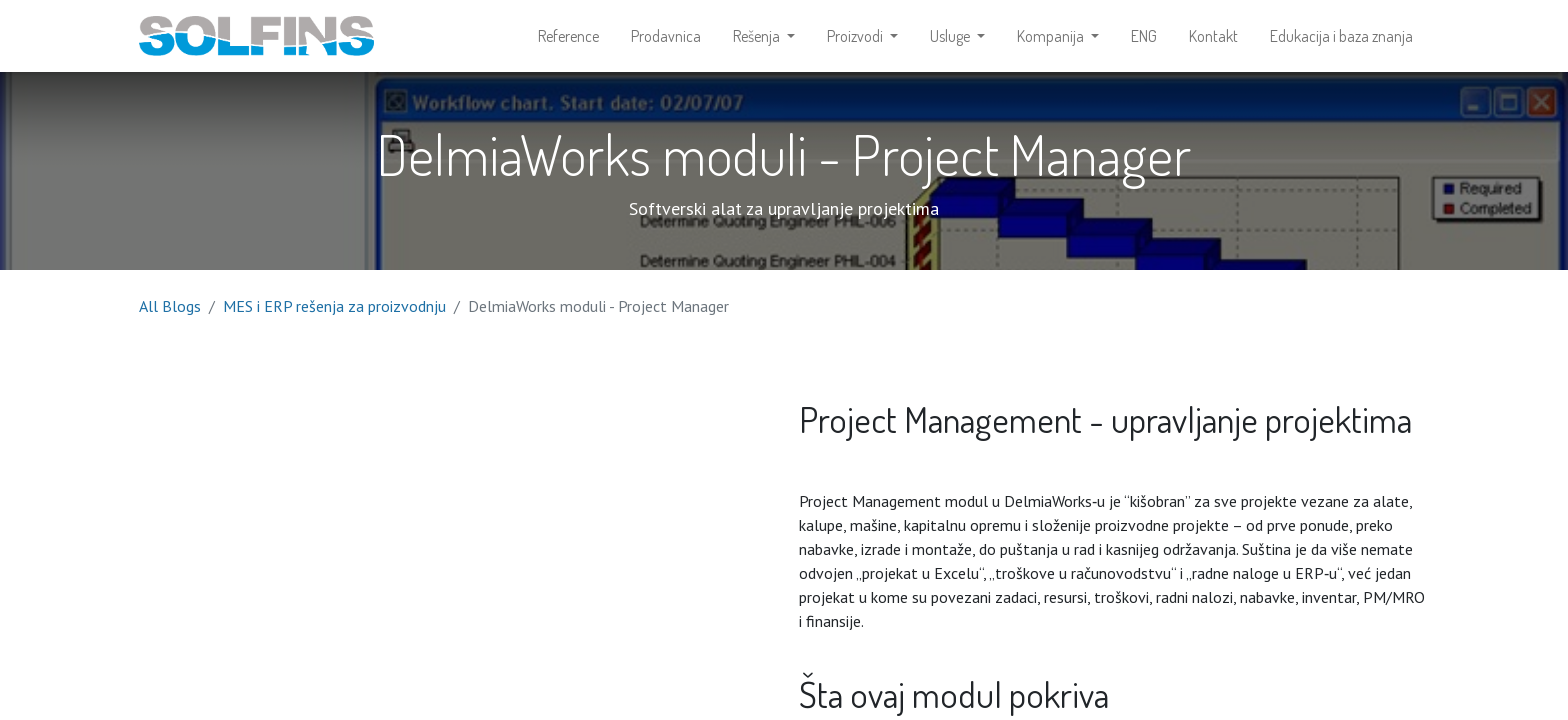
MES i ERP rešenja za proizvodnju (334, 306)
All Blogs (170, 306)
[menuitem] (568, 36)
